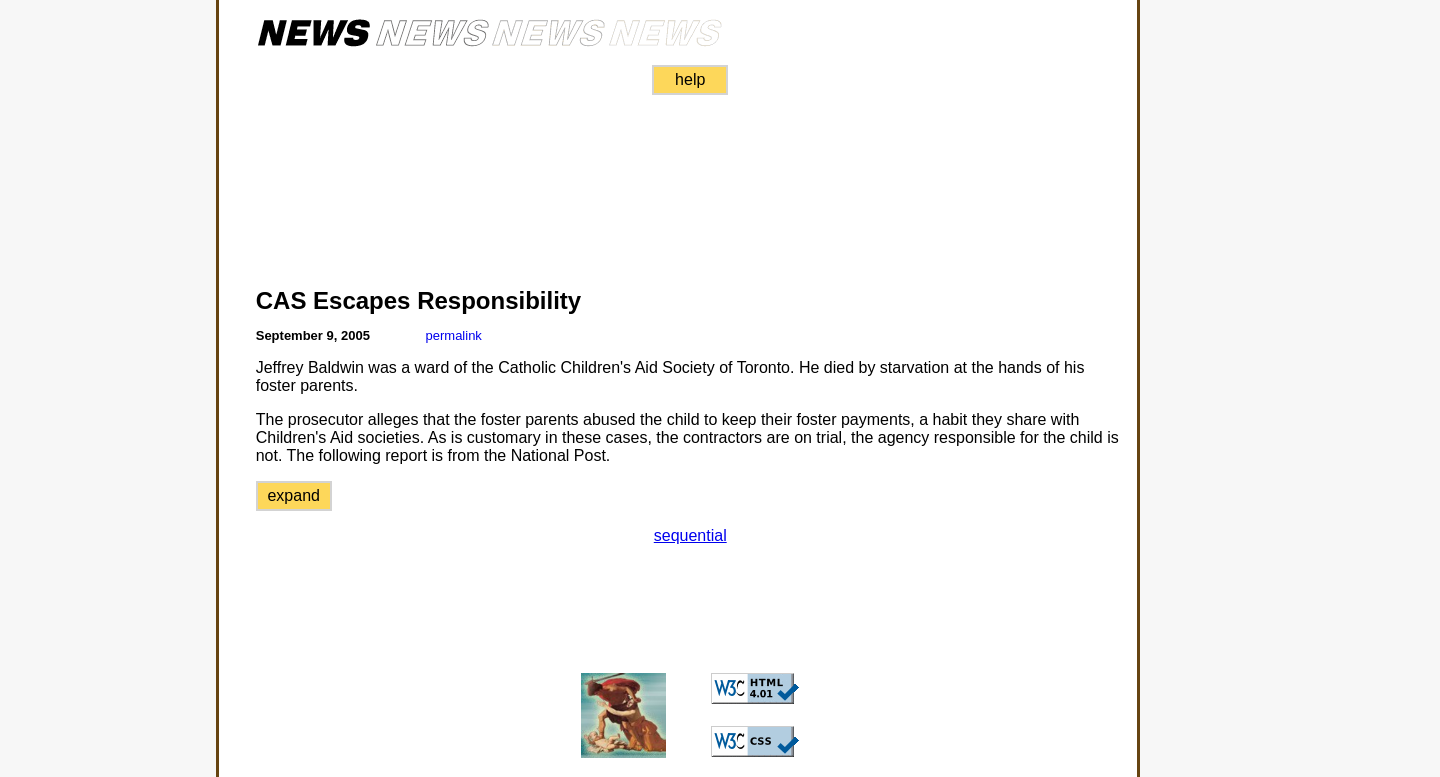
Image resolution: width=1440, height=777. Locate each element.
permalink (454, 335)
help (690, 79)
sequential (690, 535)
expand (293, 495)
